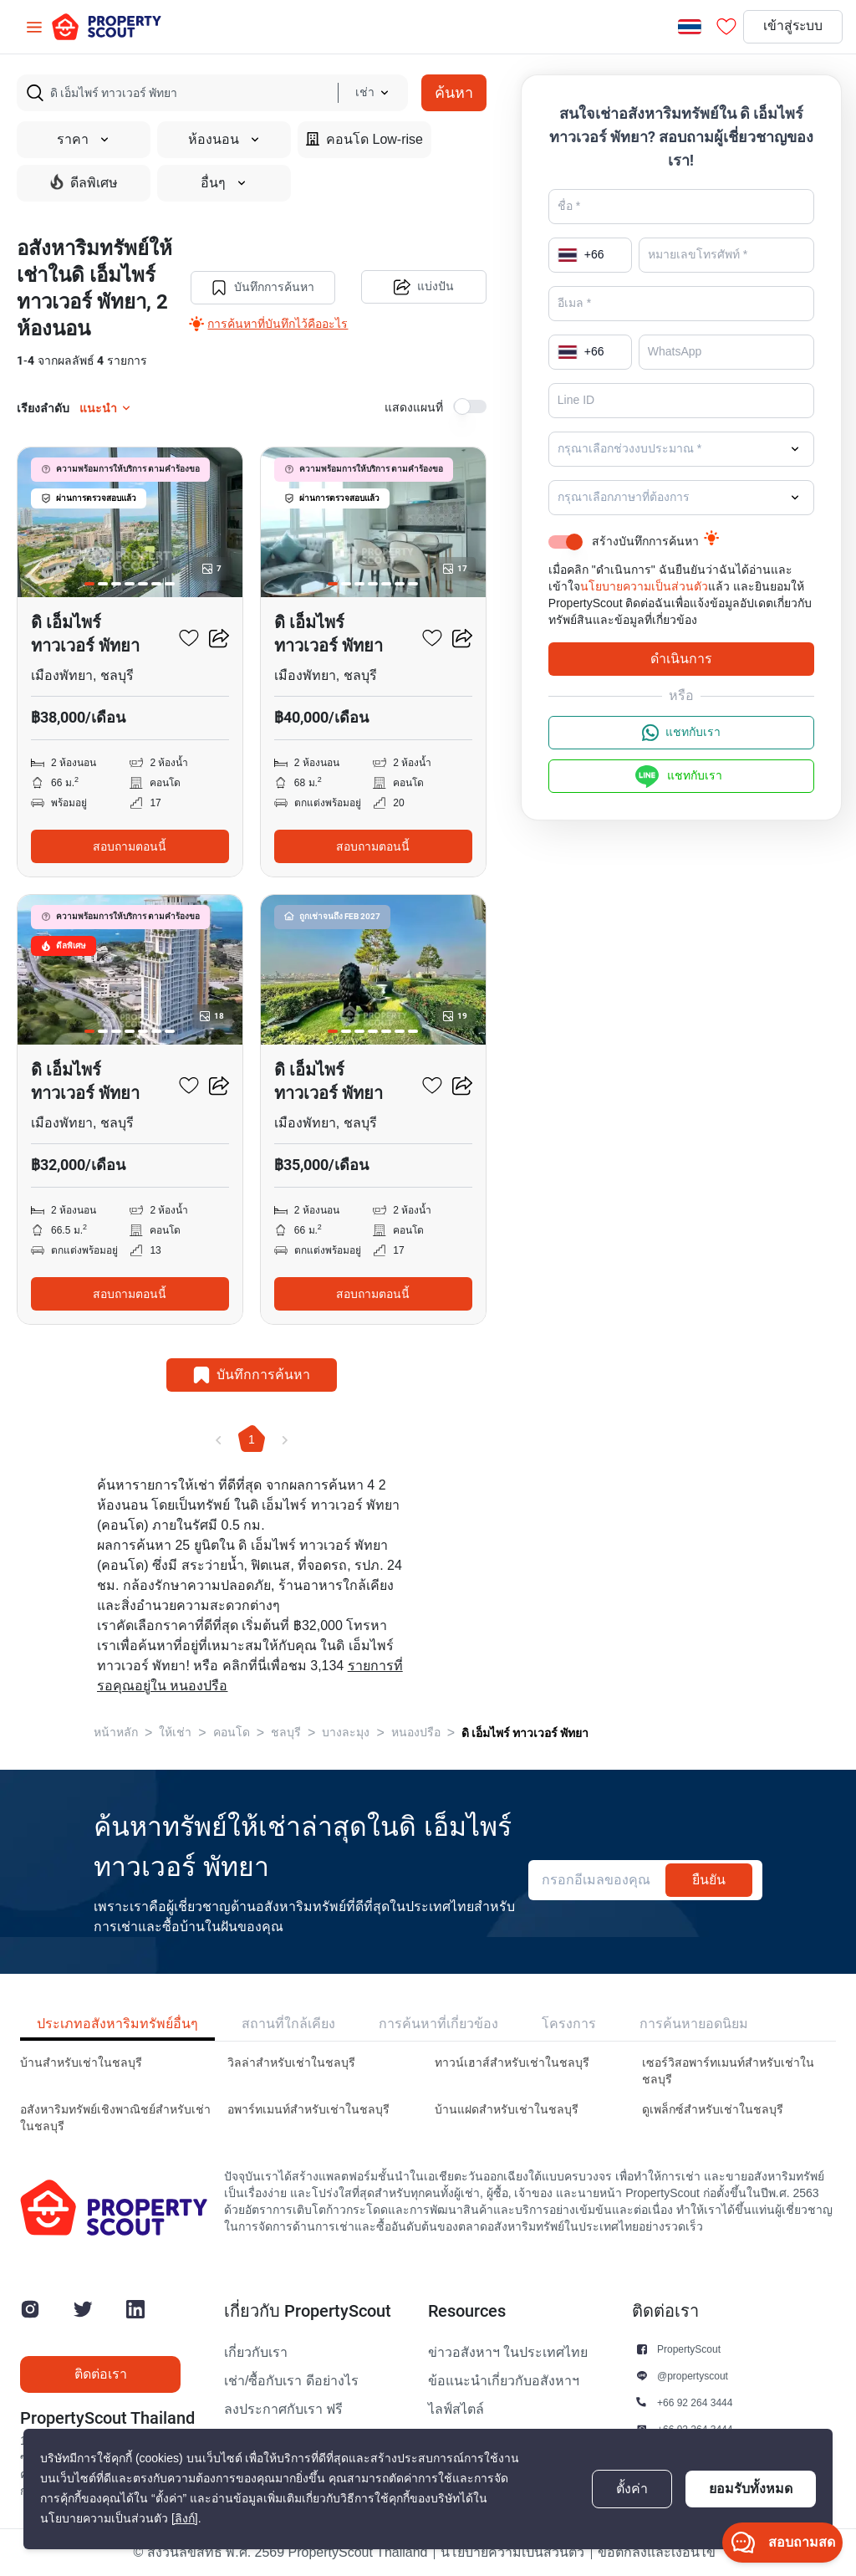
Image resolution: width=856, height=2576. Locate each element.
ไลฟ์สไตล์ (456, 2409)
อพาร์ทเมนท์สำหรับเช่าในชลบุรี (308, 2110)
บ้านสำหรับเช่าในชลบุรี (81, 2063)
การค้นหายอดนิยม (693, 2024)
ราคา (83, 139)
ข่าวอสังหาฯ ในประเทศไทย (508, 2352)
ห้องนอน (224, 139)
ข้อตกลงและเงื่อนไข (657, 2552)
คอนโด (231, 1732)
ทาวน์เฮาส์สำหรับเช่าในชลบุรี (512, 2063)
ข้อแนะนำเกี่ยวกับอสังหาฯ (503, 2381)
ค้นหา (454, 92)
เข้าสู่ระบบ (791, 26)
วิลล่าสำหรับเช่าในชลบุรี (291, 2063)
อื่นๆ (224, 183)
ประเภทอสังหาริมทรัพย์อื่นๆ (117, 2024)
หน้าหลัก (116, 1732)
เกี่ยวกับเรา (256, 2352)
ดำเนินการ (681, 659)
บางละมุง (345, 1732)
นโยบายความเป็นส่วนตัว (644, 587)
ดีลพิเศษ (84, 182)
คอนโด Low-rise (364, 139)
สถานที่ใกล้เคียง (288, 2024)
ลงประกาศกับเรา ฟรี (283, 2409)
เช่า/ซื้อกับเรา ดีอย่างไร (291, 2381)
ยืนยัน (709, 1880)
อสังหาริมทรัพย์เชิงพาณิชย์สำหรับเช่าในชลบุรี (115, 2118)
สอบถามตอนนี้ (129, 846)
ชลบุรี (286, 1732)
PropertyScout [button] (689, 2349)
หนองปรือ (416, 1732)
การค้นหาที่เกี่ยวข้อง (438, 2024)
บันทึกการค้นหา (262, 287)
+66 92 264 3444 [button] (694, 2402)
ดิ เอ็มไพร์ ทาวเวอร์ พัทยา (524, 1733)
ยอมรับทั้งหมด (750, 2489)
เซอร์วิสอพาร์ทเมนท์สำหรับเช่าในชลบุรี (728, 2071)
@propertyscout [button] (692, 2375)
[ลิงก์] (184, 2519)
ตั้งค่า (632, 2489)
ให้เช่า (175, 1732)
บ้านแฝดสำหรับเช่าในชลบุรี (506, 2110)
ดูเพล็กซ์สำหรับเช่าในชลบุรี (712, 2110)
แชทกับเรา (681, 732)
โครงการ (569, 2024)
